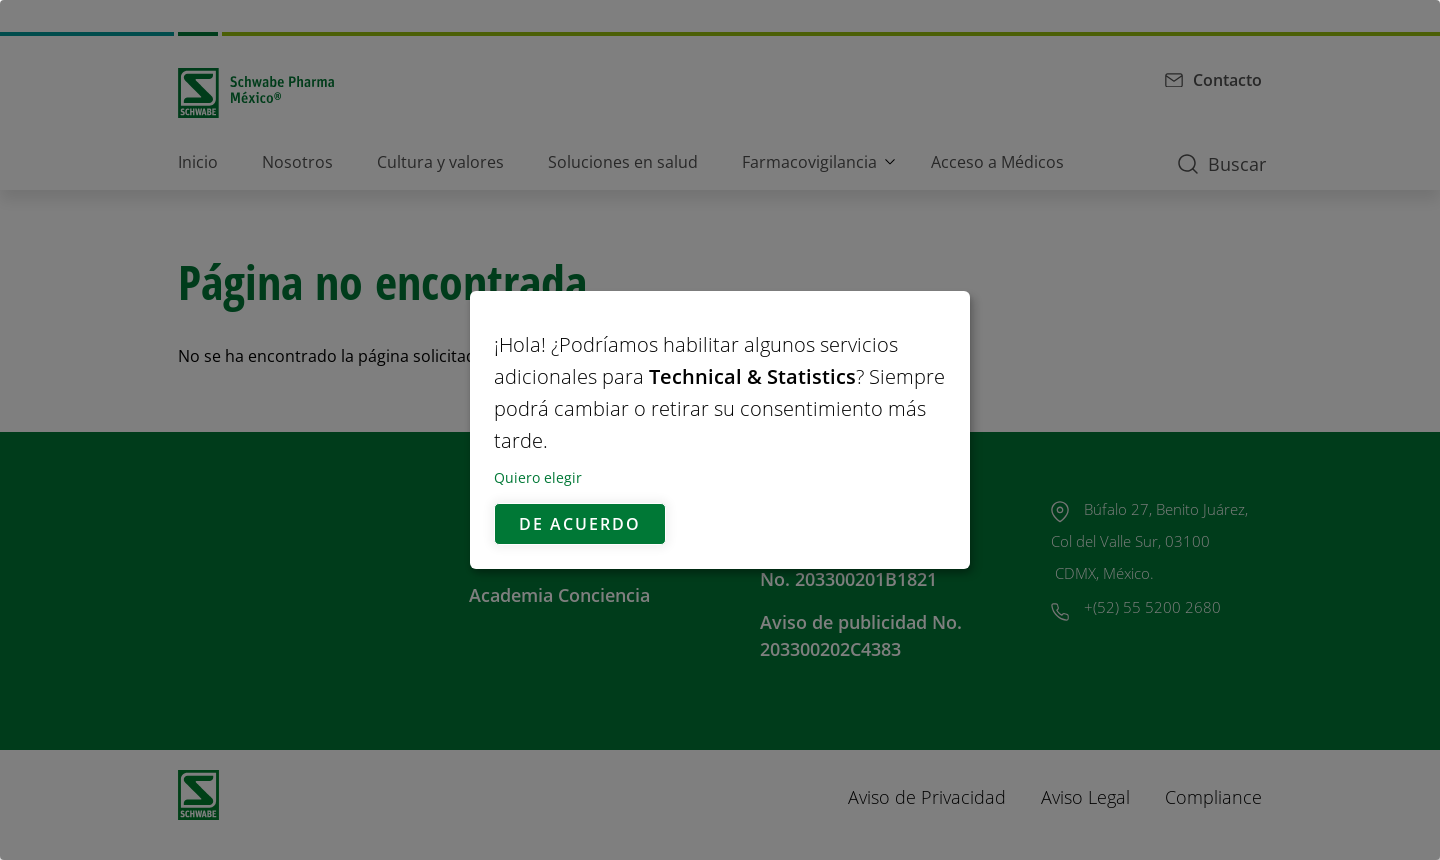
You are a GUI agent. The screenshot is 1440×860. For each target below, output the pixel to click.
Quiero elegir (538, 477)
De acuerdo (580, 524)
